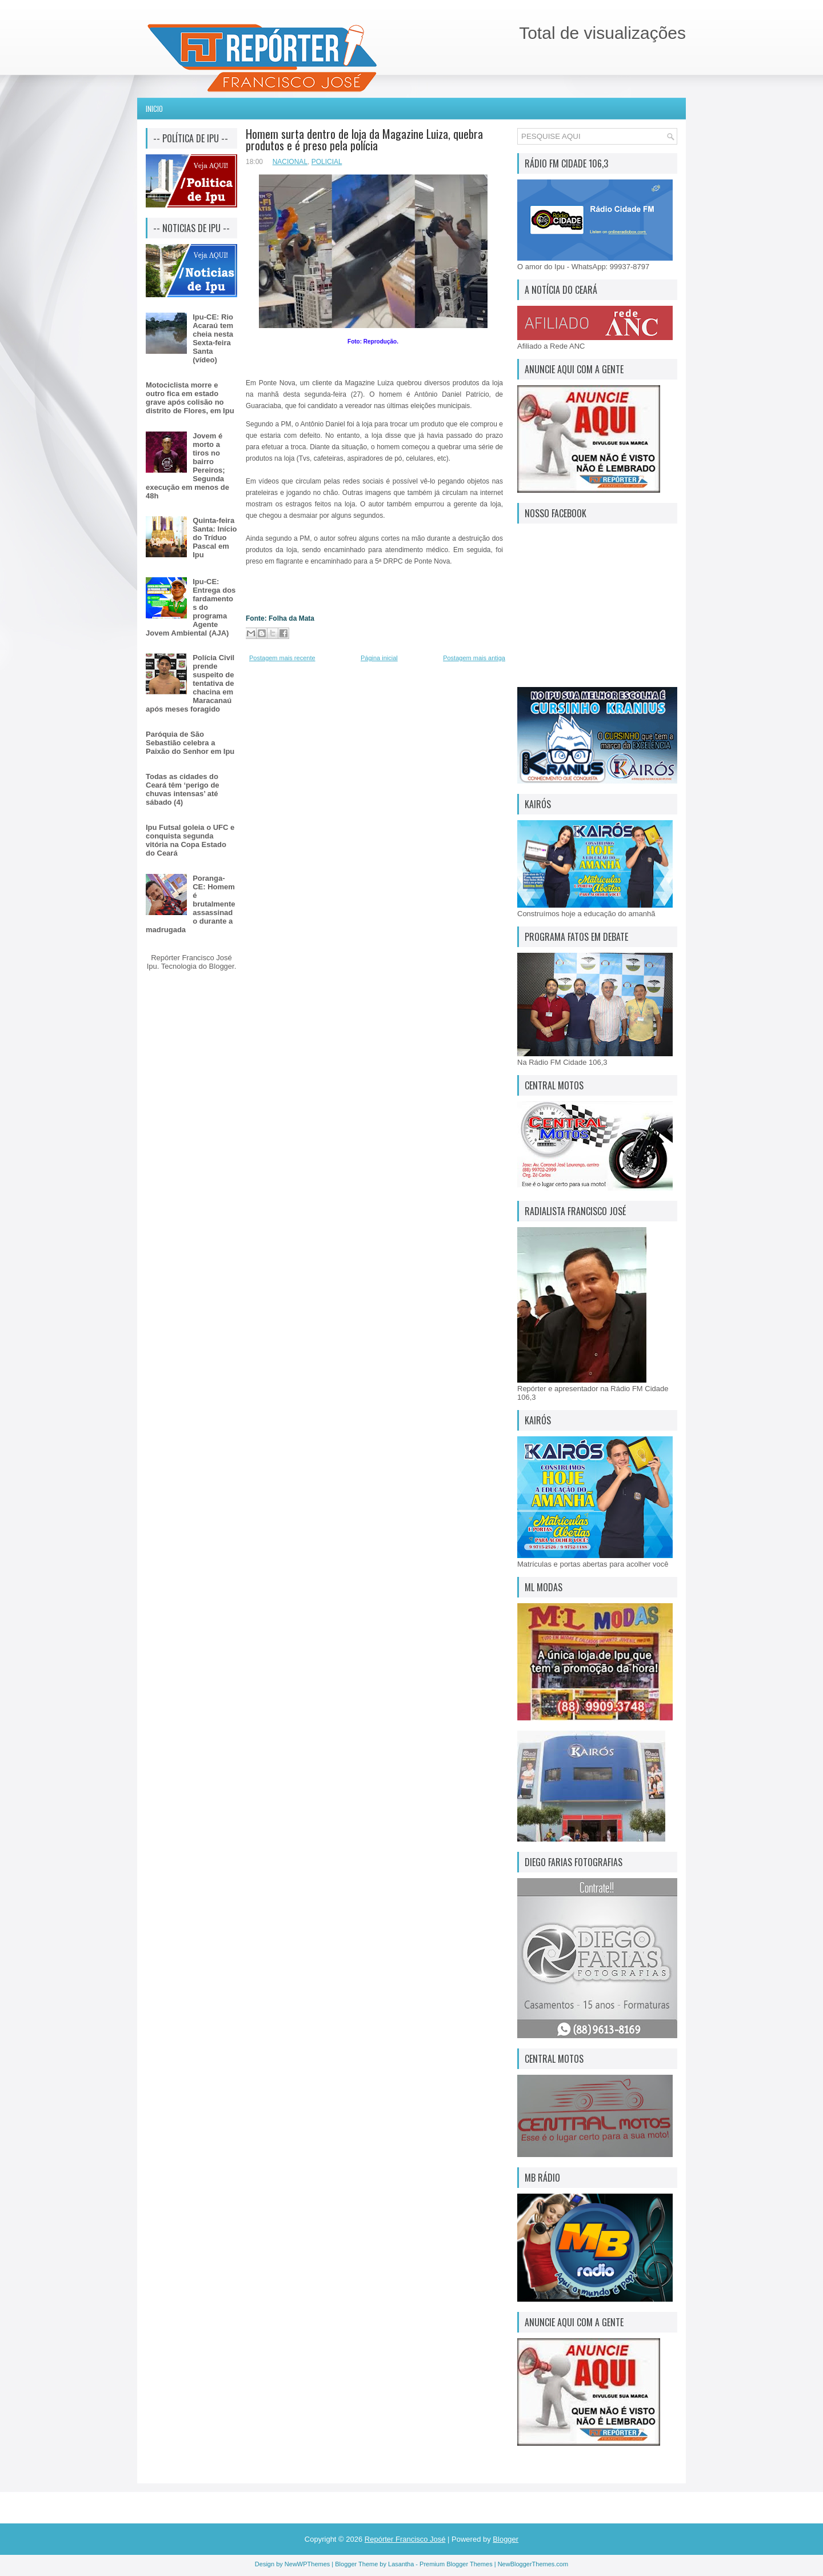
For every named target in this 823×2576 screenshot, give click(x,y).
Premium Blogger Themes (456, 2564)
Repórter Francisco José (405, 2539)
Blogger (221, 966)
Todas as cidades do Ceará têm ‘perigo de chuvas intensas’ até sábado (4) (182, 789)
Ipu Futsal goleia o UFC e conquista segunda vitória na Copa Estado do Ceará (190, 840)
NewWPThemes (307, 2564)
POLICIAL (326, 162)
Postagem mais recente (282, 657)
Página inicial (379, 657)
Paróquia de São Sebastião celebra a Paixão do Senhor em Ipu (190, 743)
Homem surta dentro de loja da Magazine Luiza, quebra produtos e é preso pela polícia (364, 139)
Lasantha (401, 2564)
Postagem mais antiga (474, 657)
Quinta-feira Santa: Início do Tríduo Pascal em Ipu (215, 537)
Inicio (154, 108)
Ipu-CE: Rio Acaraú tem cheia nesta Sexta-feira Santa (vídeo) (213, 338)
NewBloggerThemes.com (533, 2564)
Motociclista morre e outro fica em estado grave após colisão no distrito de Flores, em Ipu (190, 398)
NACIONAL (290, 162)
